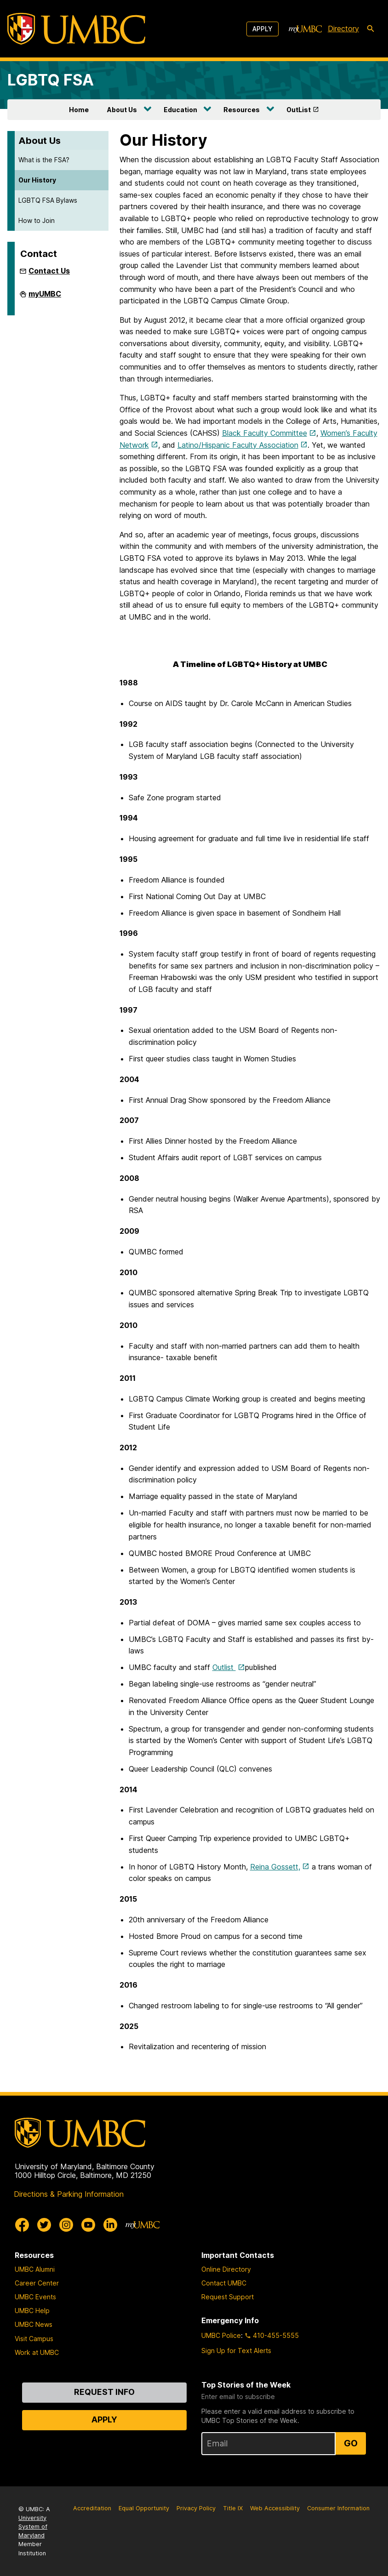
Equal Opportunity (144, 2508)
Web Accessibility (275, 2508)
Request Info (104, 2392)
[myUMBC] (305, 29)
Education (180, 110)
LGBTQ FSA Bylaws (47, 200)
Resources (241, 110)
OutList (298, 110)
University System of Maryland (32, 2526)
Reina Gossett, (275, 1866)
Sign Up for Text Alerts (236, 2350)
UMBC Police (221, 2335)
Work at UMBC (37, 2352)
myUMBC (45, 297)
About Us (122, 110)
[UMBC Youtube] (88, 2225)
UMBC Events (35, 2297)
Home (79, 110)
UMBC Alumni (35, 2269)
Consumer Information (338, 2508)
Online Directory (226, 2269)
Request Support (227, 2297)
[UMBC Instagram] (66, 2225)
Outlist (224, 1667)
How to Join (36, 220)
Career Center (37, 2283)
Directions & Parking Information (69, 2194)
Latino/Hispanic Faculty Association (237, 445)
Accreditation (92, 2508)
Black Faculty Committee (264, 433)
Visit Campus (34, 2338)
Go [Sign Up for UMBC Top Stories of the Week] (351, 2443)
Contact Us (49, 270)
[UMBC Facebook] (22, 2225)
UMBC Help (32, 2310)
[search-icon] (370, 29)
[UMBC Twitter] (44, 2225)
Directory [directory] (343, 28)
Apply (262, 29)
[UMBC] (76, 28)
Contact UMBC (223, 2283)
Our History (37, 180)
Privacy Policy (196, 2508)
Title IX (233, 2508)
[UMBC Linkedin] (110, 2225)
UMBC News (33, 2324)
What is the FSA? (43, 160)
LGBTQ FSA (50, 79)
